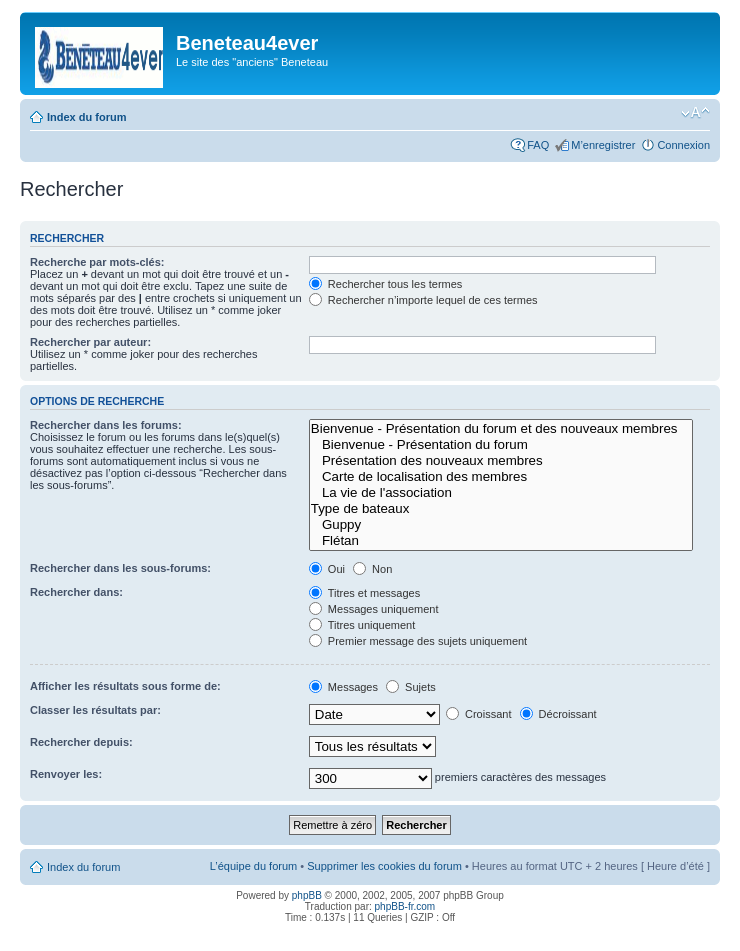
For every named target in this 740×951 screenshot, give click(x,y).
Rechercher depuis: (81, 742)
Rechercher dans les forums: (106, 425)
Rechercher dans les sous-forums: (120, 568)
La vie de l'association (501, 493)
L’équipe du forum (253, 866)
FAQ (538, 145)
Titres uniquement (362, 625)
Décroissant (558, 714)
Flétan (501, 541)
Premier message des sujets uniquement (418, 641)
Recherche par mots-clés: (97, 262)
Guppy (501, 525)
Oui (327, 569)
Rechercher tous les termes (386, 284)
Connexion (683, 145)
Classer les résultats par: (95, 710)
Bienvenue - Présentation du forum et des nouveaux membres (501, 429)
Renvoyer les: (66, 774)
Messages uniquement (374, 609)
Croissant (479, 714)
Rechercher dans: (76, 592)
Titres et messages (364, 593)
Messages (343, 687)
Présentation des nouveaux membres (501, 461)
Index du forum (86, 117)
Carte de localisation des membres (501, 477)
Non (372, 569)
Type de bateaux (501, 509)
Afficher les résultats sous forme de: (125, 686)
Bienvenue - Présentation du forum (501, 445)
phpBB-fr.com (405, 906)
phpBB (307, 895)
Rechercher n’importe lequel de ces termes (423, 300)
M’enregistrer (603, 145)
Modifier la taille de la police (695, 113)
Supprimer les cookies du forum (384, 866)
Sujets (411, 687)
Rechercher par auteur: (90, 342)
